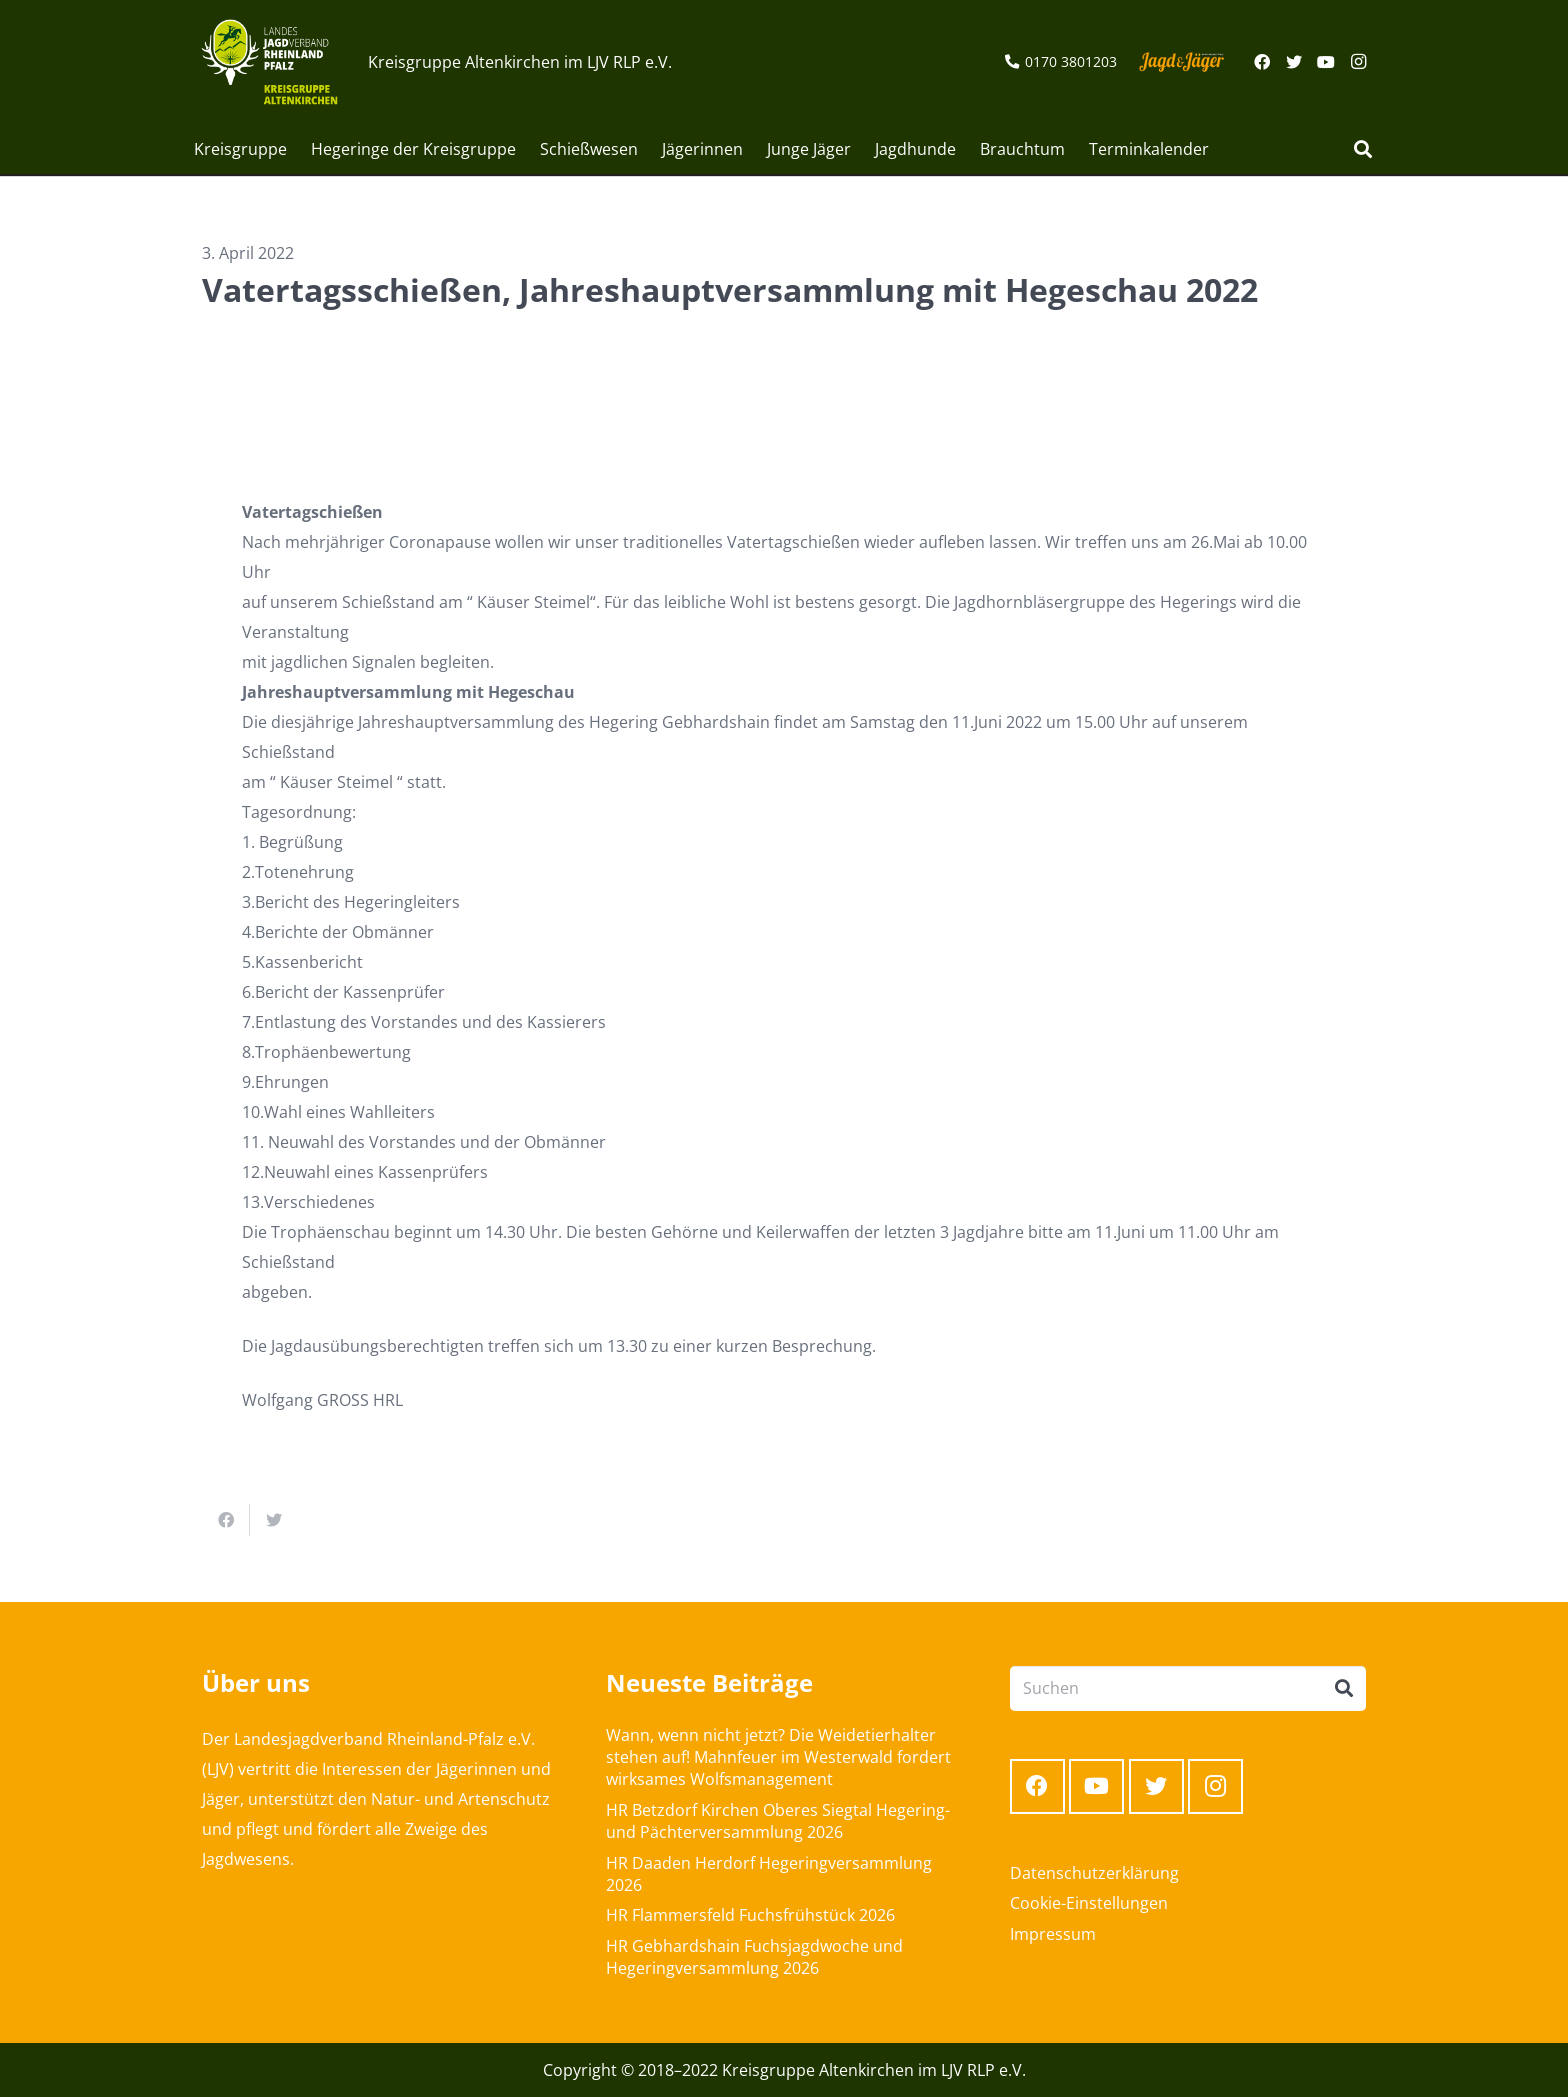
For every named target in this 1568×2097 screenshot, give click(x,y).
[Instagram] (1358, 62)
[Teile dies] (226, 1520)
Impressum (1053, 1934)
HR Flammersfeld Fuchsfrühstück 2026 (750, 1915)
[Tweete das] (274, 1520)
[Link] (269, 62)
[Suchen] (1363, 149)
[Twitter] (1294, 62)
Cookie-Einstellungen (1089, 1903)
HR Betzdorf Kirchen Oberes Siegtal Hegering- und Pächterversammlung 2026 (778, 1821)
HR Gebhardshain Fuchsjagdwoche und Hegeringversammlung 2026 (754, 1957)
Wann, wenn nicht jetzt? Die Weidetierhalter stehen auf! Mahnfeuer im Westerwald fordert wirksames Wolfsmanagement (778, 1757)
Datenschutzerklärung (1094, 1873)
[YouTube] (1326, 62)
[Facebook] (1262, 62)
